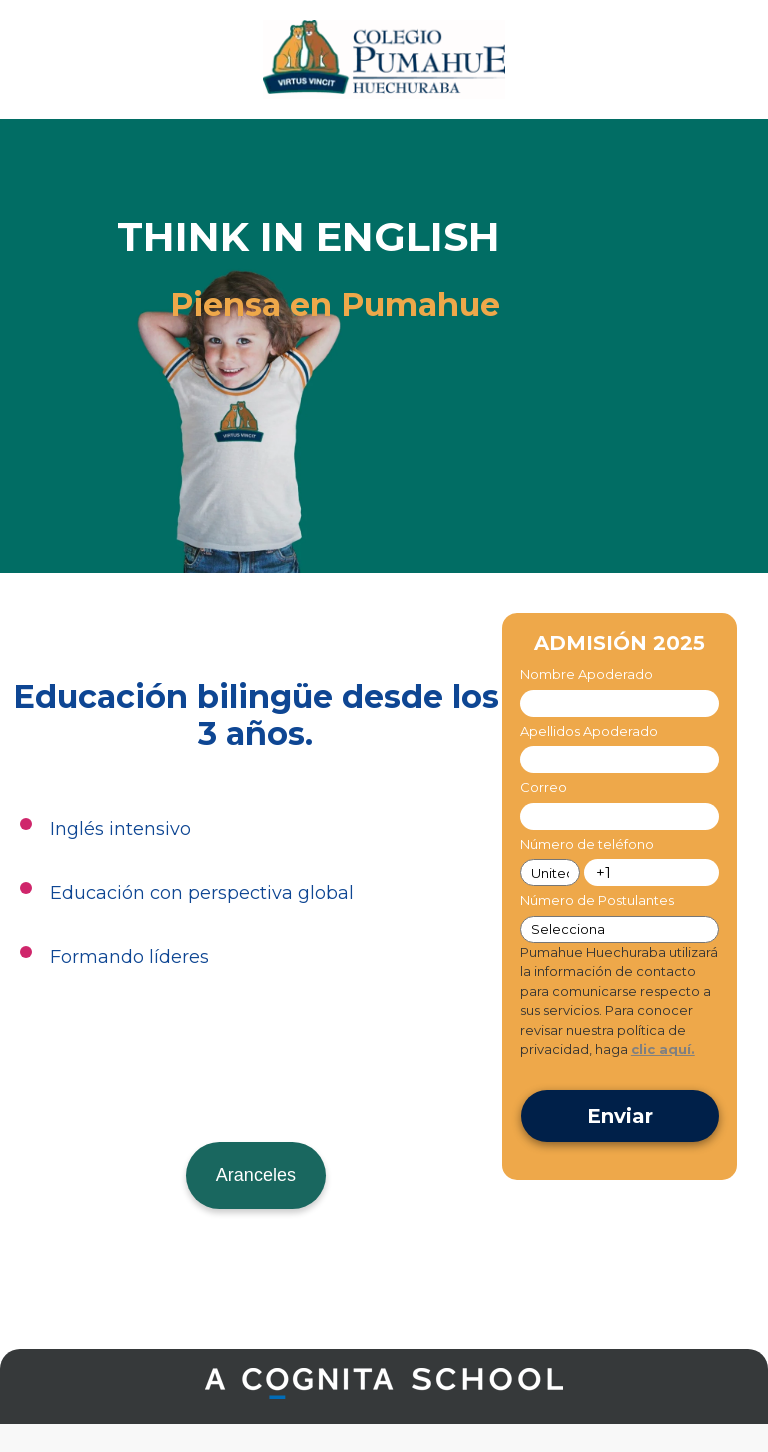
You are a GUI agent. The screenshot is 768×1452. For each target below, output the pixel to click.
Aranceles (256, 1175)
